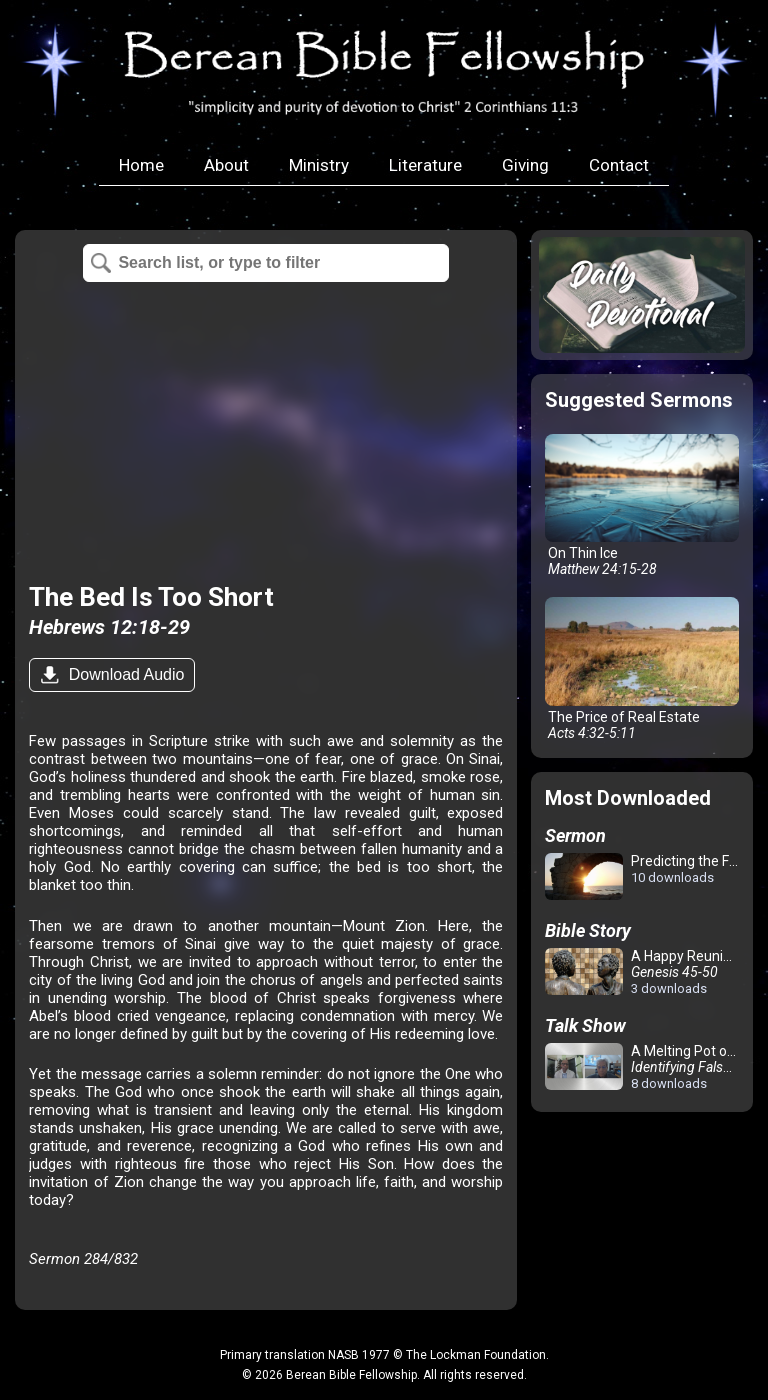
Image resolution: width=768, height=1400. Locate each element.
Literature (425, 165)
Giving (525, 165)
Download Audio (124, 674)
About (226, 165)
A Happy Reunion (642, 972)
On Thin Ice (641, 506)
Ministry (319, 165)
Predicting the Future (645, 877)
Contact (619, 165)
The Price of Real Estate (641, 669)
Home (141, 165)
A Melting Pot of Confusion (645, 1067)
